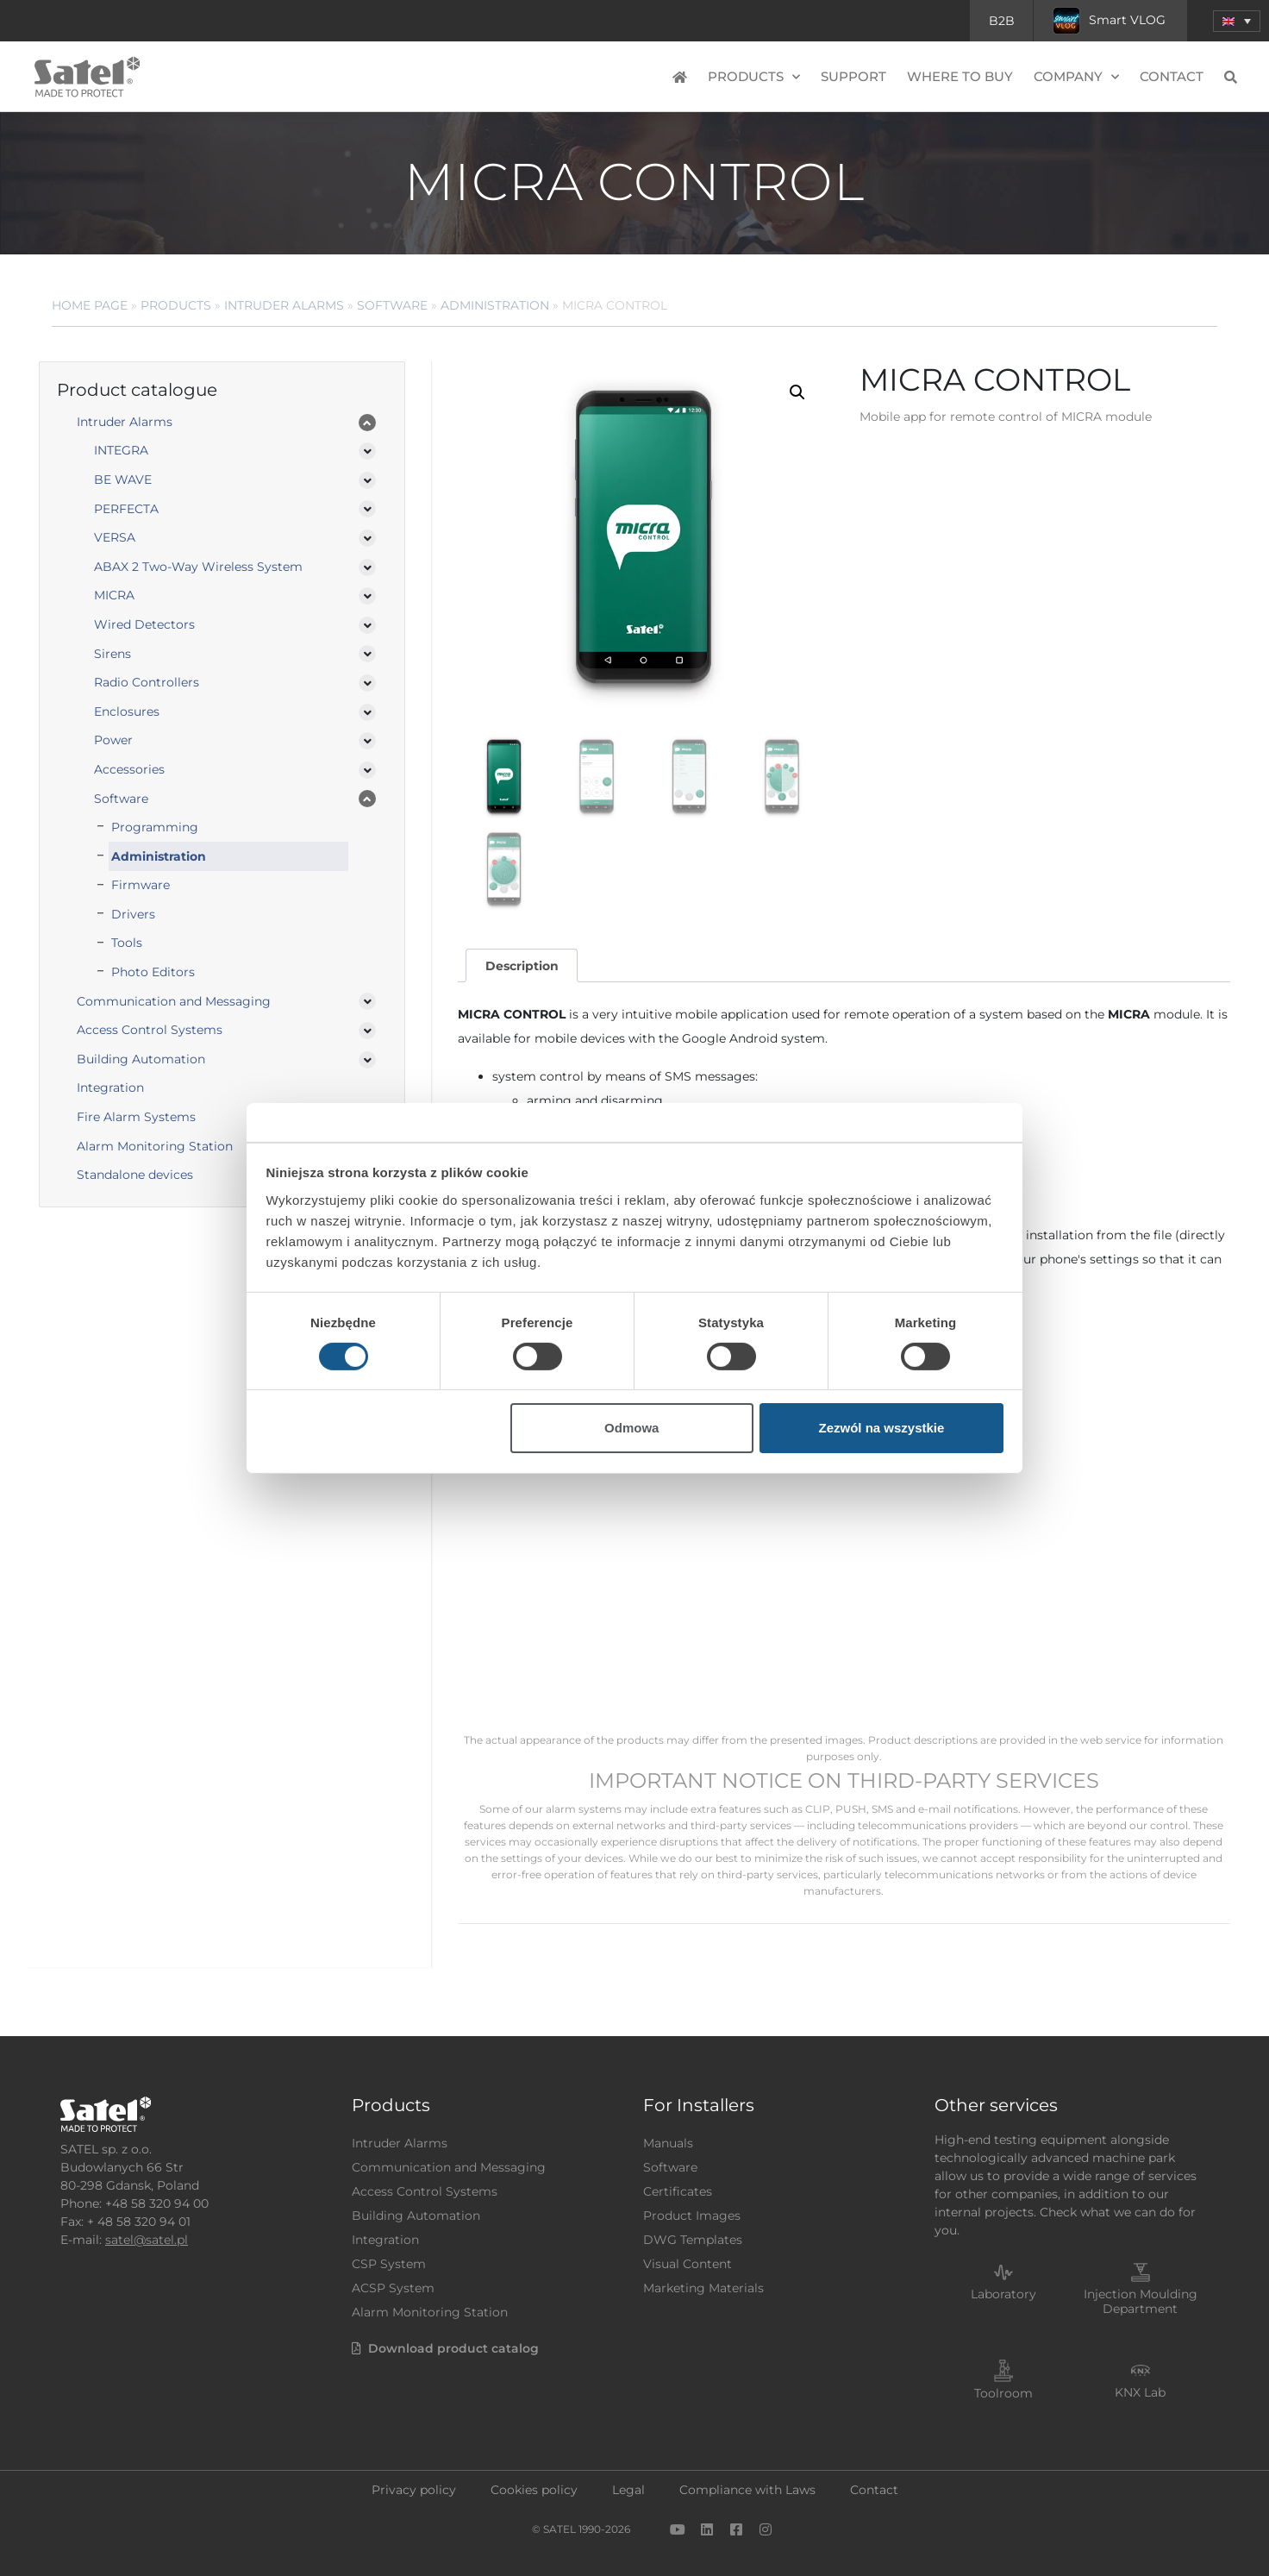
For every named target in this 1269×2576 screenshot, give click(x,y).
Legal (628, 2490)
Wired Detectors (144, 624)
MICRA (114, 595)
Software (392, 305)
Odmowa (631, 1427)
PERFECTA (126, 509)
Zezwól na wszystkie (881, 1427)
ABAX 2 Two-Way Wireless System (198, 566)
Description (522, 966)
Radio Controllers (146, 682)
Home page (90, 305)
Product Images (692, 2215)
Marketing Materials (703, 2288)
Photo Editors (153, 972)
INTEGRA (121, 450)
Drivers (133, 914)
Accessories (129, 769)
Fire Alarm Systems (136, 1117)
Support (853, 76)
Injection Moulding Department (1140, 2301)
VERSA (114, 537)
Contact (1171, 76)
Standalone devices (135, 1174)
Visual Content (687, 2264)
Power (113, 740)
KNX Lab (1140, 2392)
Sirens (112, 653)
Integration (110, 1087)
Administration (495, 305)
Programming (154, 827)
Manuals (668, 2143)
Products (754, 77)
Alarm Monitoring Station (155, 1146)
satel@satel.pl (146, 2239)
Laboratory (1003, 2294)
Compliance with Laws (747, 2490)
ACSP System (393, 2288)
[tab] (522, 965)
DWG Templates (692, 2239)
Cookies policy (534, 2490)
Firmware (140, 885)
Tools (126, 942)
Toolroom (1003, 2393)
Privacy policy (414, 2490)
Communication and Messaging (174, 1001)
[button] (1236, 21)
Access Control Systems (149, 1029)
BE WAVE (123, 479)
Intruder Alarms (284, 305)
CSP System (389, 2264)
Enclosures (126, 711)
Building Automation (141, 1059)
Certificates (677, 2191)
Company (1076, 77)
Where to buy (960, 76)
